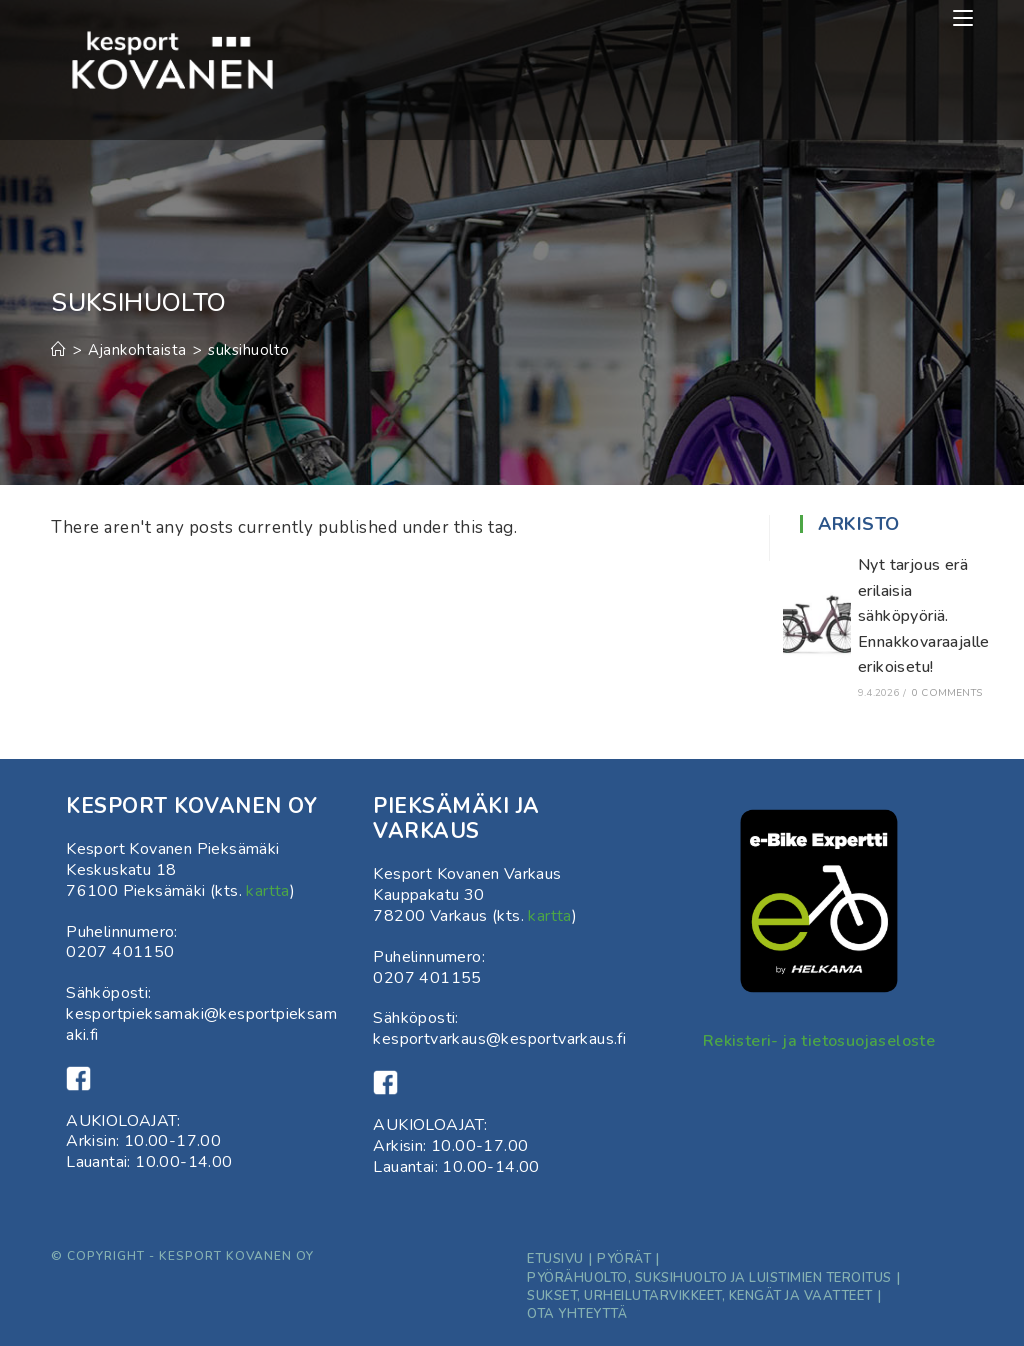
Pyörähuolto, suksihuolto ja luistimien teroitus (709, 1278)
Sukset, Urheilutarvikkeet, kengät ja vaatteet (700, 1296)
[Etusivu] (59, 350)
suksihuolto (249, 350)
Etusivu (555, 1259)
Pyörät (624, 1259)
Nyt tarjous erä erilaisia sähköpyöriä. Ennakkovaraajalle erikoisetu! (924, 616)
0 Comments (947, 693)
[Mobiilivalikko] (963, 18)
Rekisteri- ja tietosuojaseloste (819, 1041)
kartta (267, 891)
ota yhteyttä (577, 1314)
